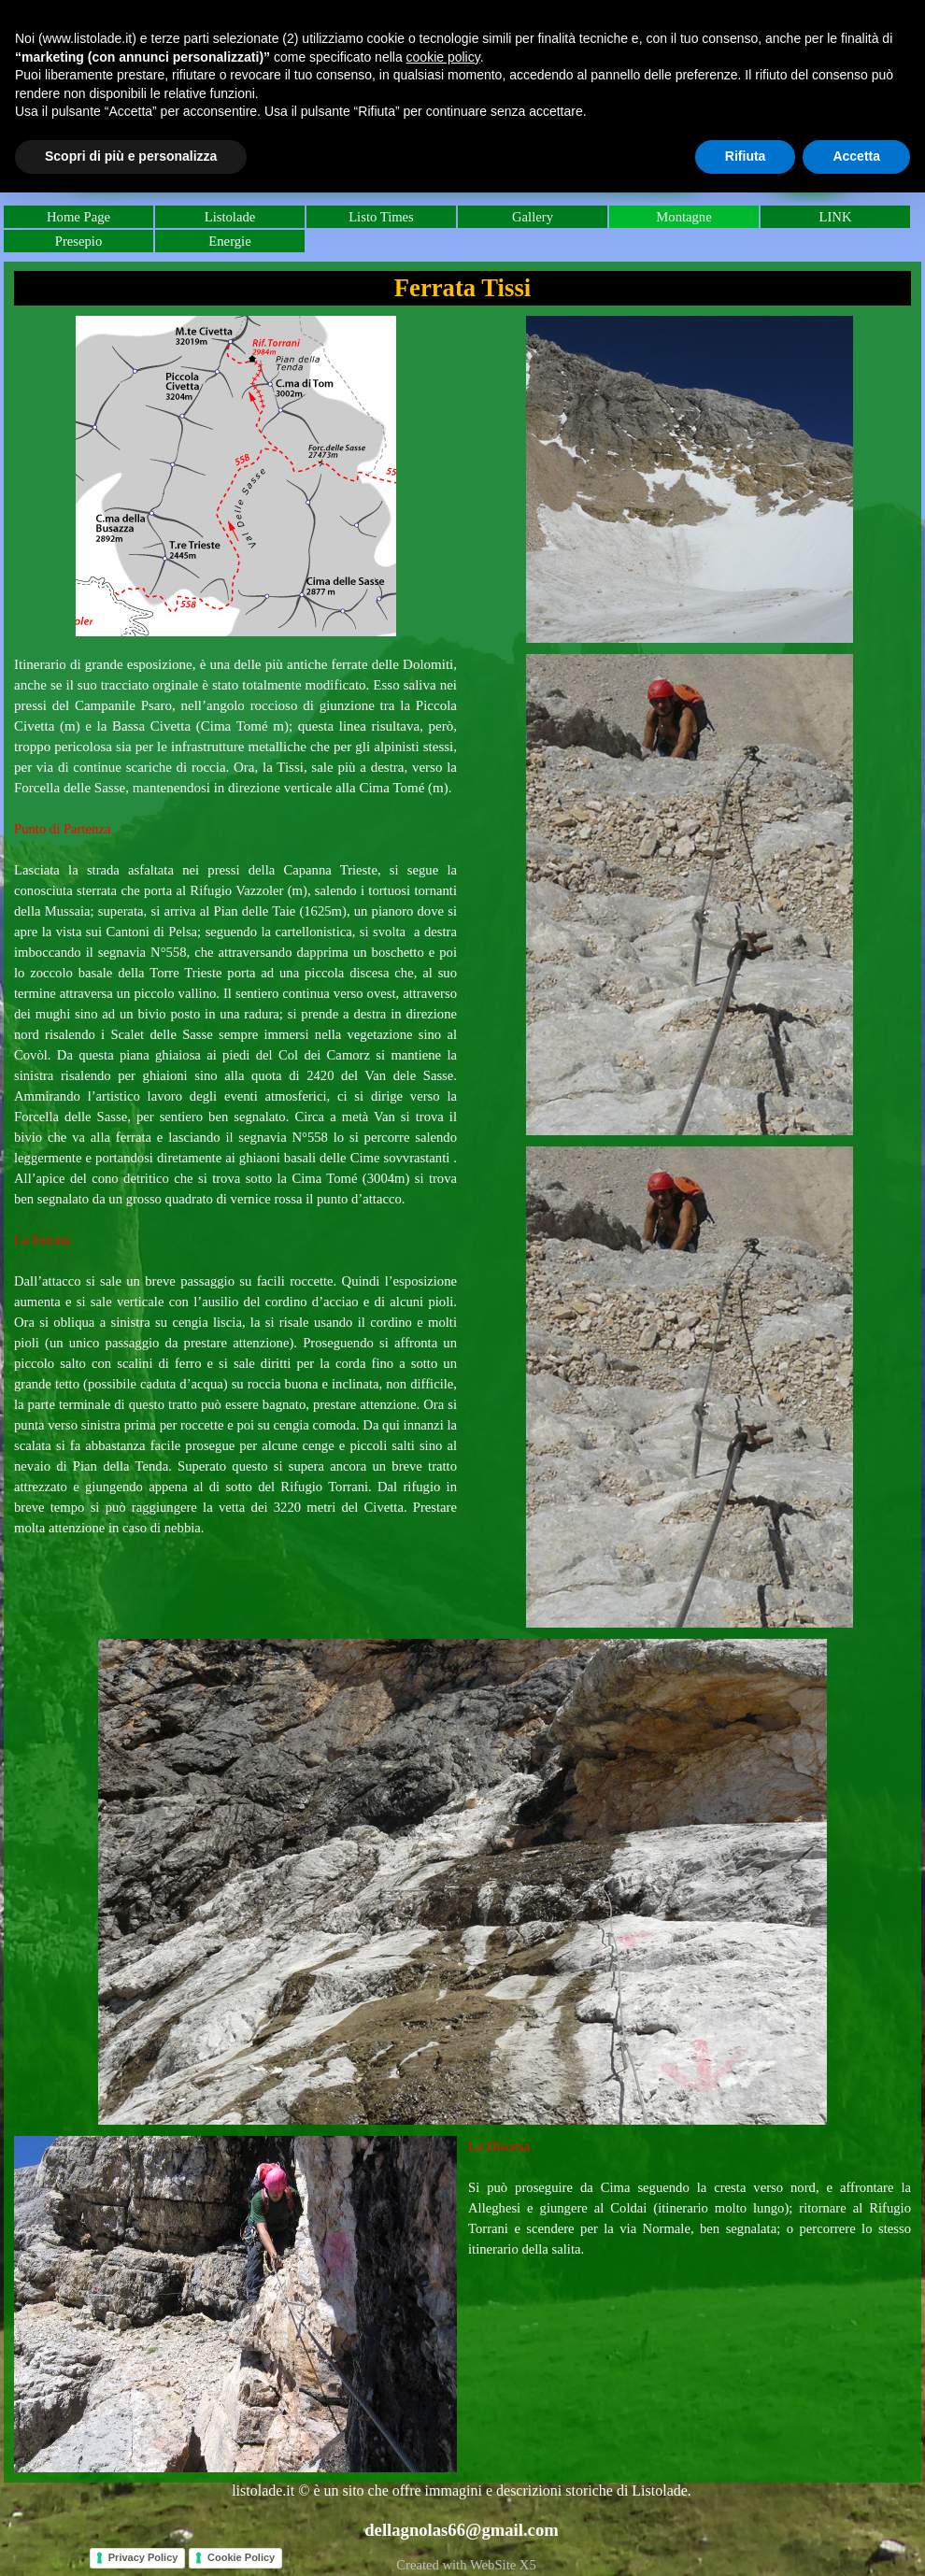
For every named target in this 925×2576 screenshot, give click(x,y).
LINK (834, 216)
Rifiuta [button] (745, 156)
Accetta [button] (856, 156)
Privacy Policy (143, 2557)
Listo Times (381, 216)
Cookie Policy (241, 2557)
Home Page (78, 216)
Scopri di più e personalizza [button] (131, 156)
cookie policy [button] (443, 57)
